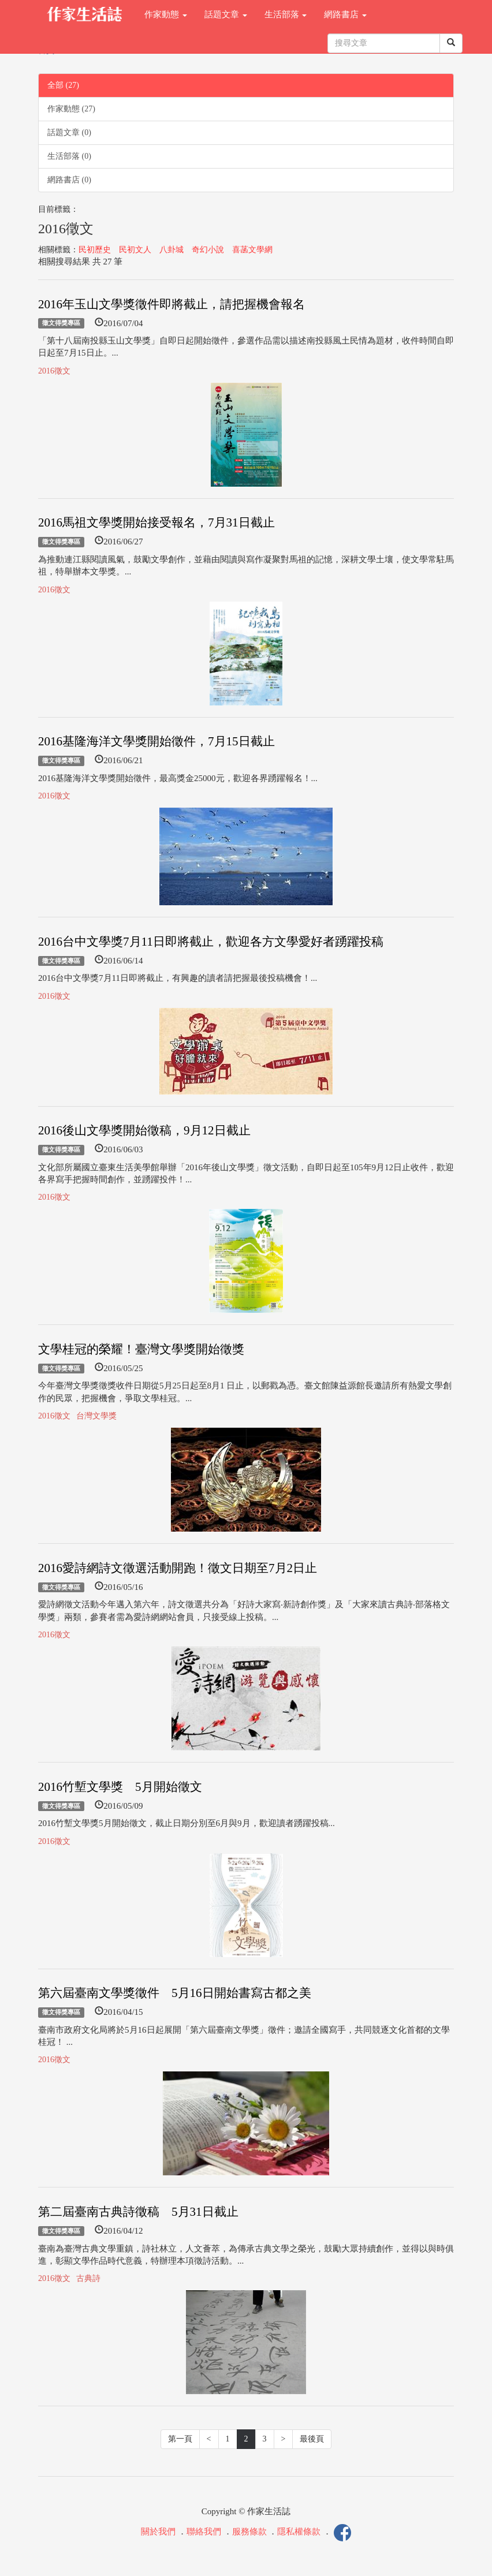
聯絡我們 (204, 2531)
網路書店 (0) (69, 180)
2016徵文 (54, 371)
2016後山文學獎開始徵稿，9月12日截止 (144, 1130)
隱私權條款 (298, 2531)
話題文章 (225, 14)
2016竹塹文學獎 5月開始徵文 (120, 1787)
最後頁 (312, 2439)
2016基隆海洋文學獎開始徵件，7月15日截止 (156, 741)
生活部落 (285, 14)
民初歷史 (95, 249)
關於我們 (158, 2531)
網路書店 (345, 14)
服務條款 (249, 2531)
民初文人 (135, 249)
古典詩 (88, 2278)
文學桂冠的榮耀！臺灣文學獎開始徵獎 (141, 1349)
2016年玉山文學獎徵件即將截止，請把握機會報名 (171, 304)
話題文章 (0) (69, 132)
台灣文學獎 (96, 1416)
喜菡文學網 (252, 249)
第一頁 (180, 2439)
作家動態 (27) (71, 108)
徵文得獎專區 (61, 323)
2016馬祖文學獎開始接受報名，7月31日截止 (156, 522)
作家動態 (165, 14)
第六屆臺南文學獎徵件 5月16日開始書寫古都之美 (174, 1993)
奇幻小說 (208, 249)
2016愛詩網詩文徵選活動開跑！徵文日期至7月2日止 (177, 1568)
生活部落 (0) (69, 156)
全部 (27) (63, 85)
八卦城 (171, 249)
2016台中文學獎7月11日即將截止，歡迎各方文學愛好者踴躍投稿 (210, 942)
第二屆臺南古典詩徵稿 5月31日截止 (138, 2212)
